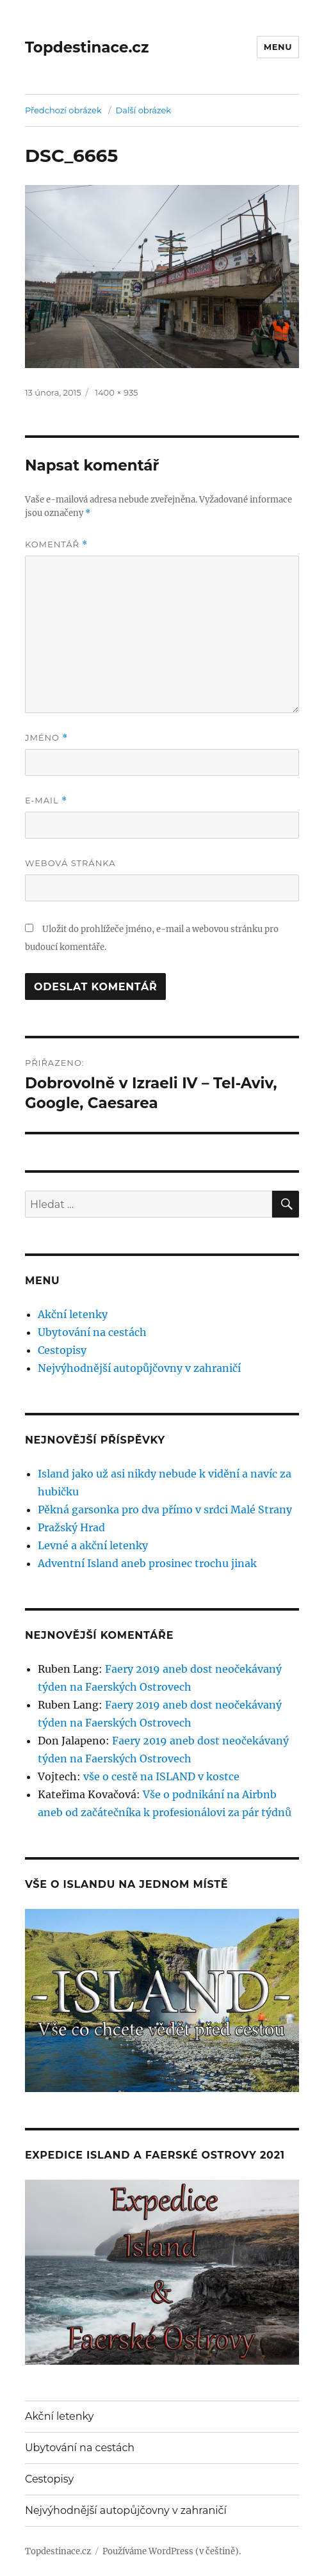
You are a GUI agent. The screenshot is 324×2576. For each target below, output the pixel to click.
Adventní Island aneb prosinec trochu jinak (147, 1563)
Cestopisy (62, 1350)
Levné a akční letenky (93, 1545)
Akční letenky (73, 1314)
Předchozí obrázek (63, 110)
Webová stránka (70, 863)
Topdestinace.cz (87, 47)
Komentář (56, 544)
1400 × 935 (116, 392)
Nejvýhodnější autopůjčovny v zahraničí (139, 1368)
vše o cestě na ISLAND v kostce (161, 1776)
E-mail (46, 800)
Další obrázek (144, 110)
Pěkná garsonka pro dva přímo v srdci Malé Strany (165, 1509)
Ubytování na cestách (92, 1332)
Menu (278, 47)
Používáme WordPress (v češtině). (171, 2551)
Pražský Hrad (71, 1527)
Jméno (47, 737)
